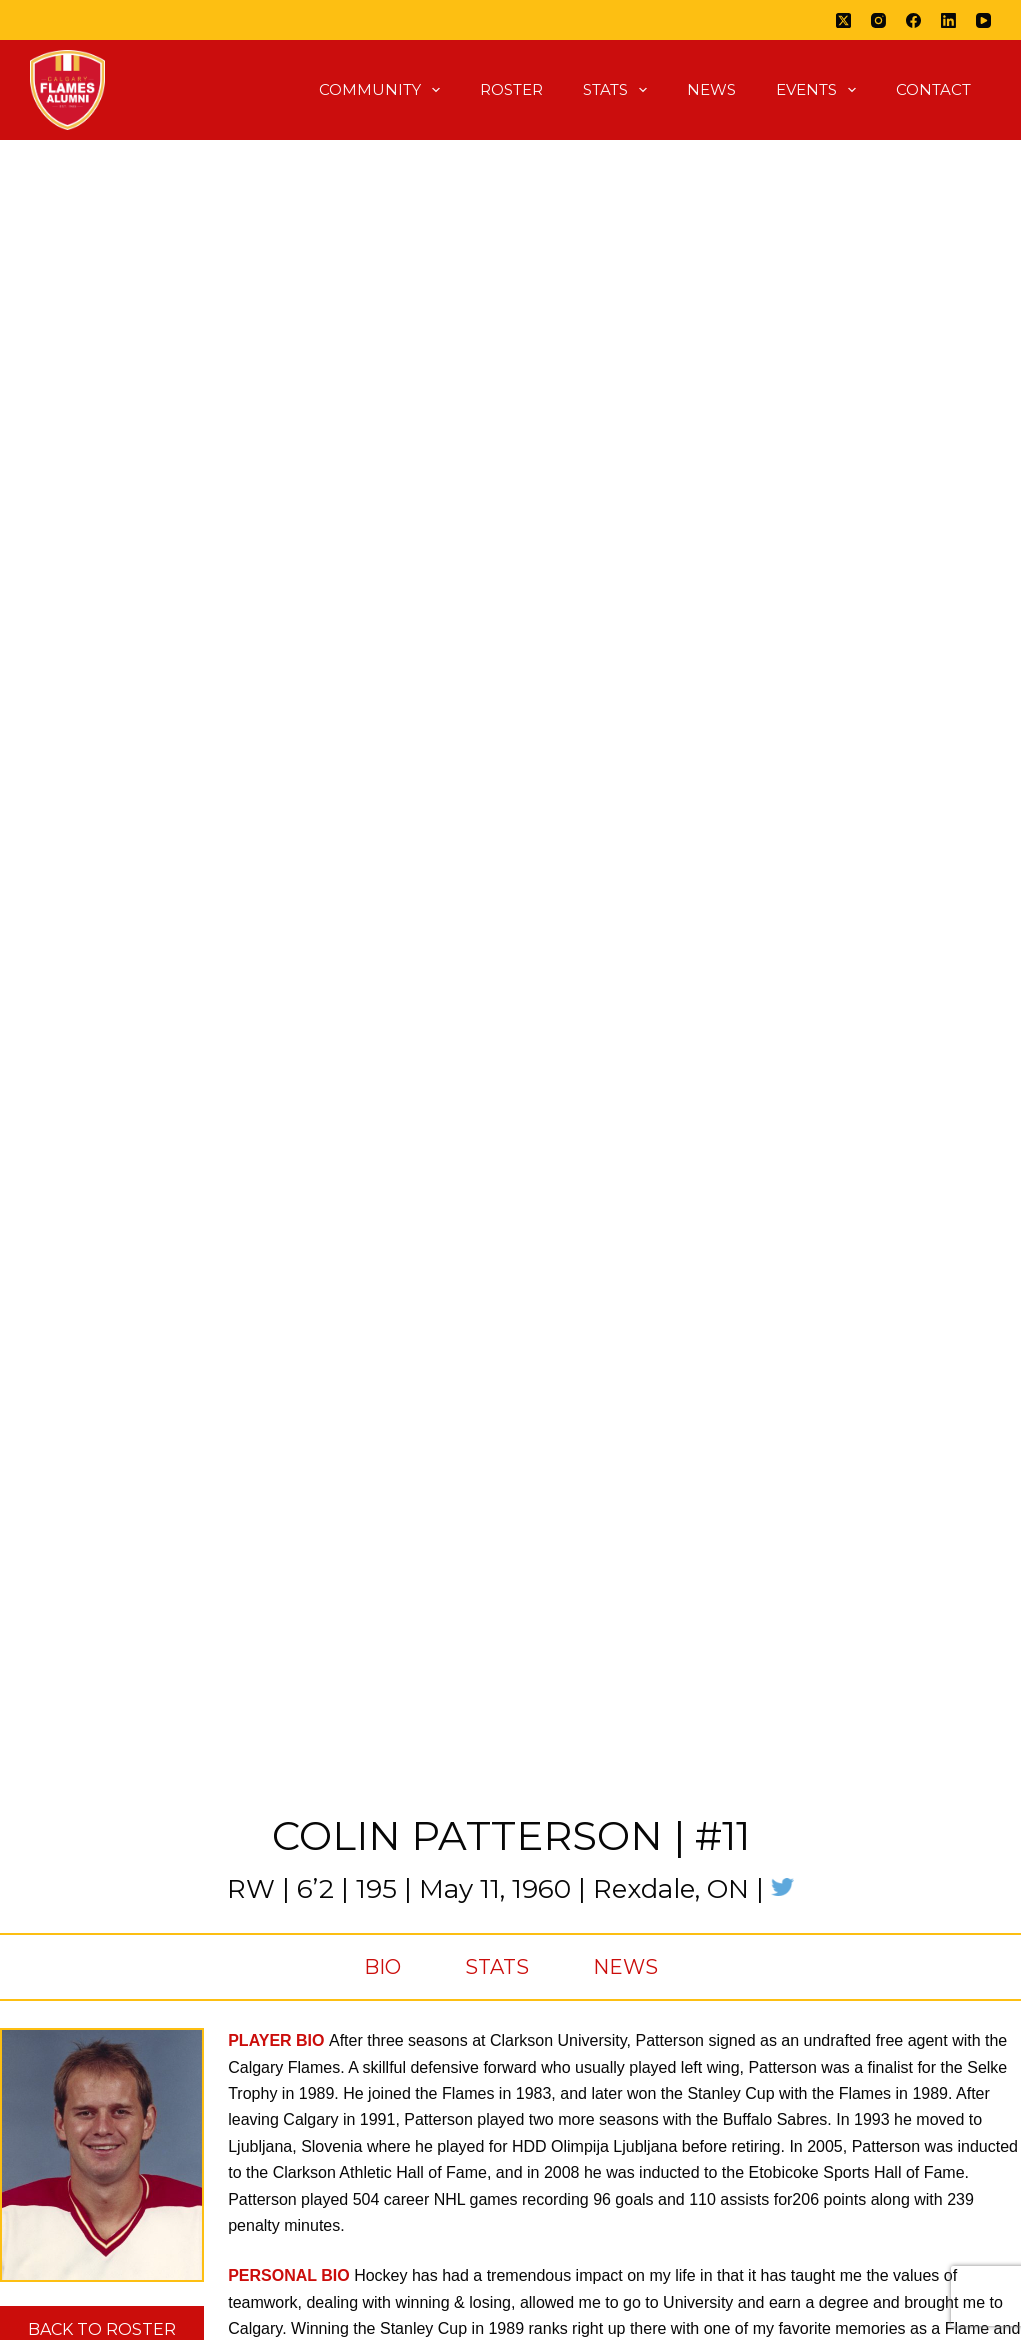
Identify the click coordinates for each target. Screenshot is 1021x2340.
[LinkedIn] (948, 20)
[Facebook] (913, 20)
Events (820, 90)
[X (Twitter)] (843, 20)
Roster (511, 89)
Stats (619, 90)
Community (383, 90)
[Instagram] (878, 20)
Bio (382, 1967)
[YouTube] (983, 20)
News (711, 89)
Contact (933, 89)
